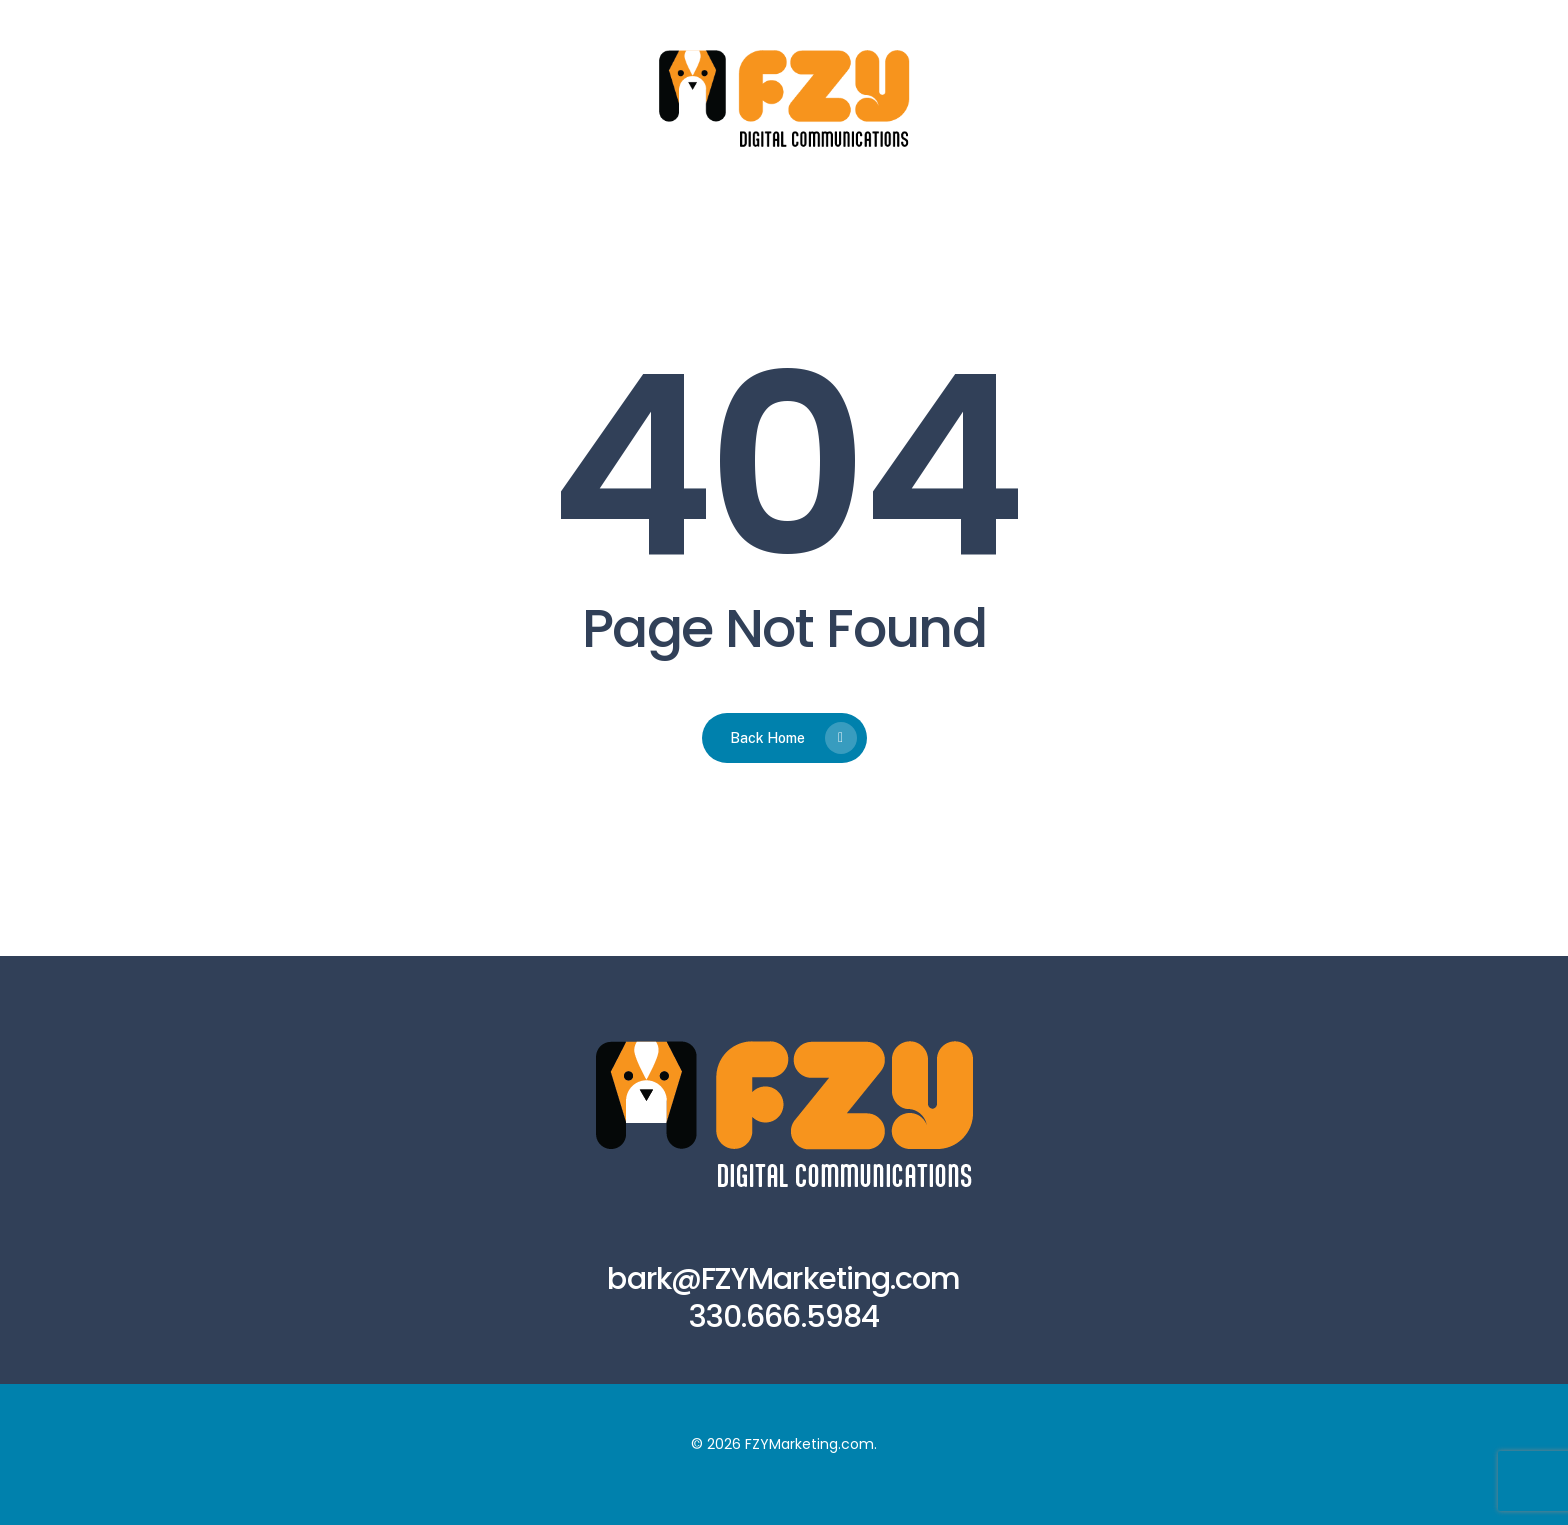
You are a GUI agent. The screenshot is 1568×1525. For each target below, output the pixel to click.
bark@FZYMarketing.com (783, 1279)
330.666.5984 (784, 1317)
